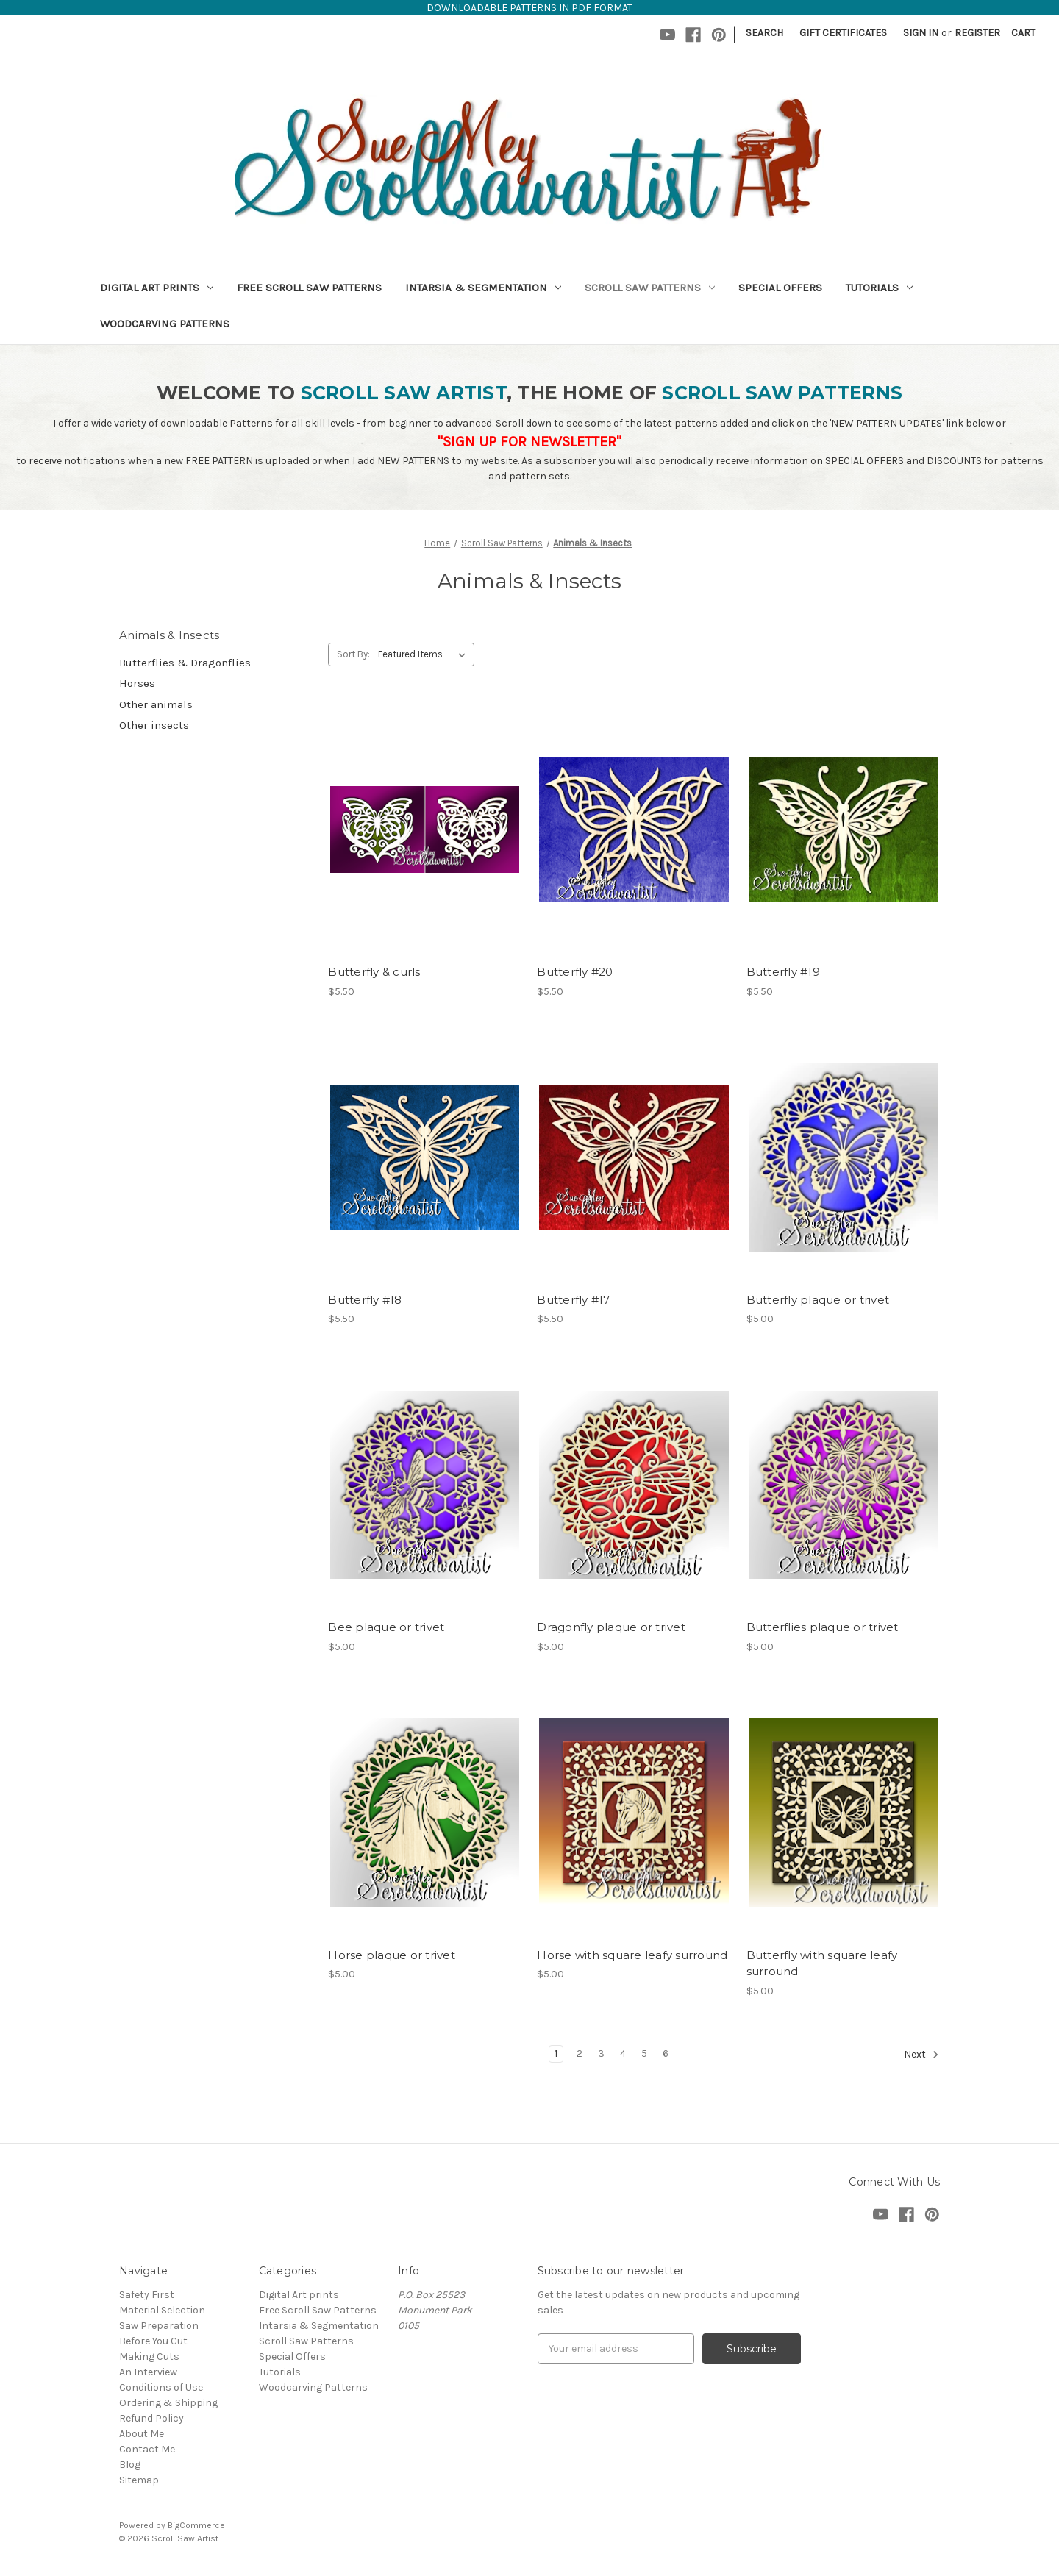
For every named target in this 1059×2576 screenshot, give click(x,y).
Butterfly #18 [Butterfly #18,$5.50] (365, 1300)
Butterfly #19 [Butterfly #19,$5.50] (783, 972)
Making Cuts (149, 2356)
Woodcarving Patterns (164, 323)
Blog (129, 2464)
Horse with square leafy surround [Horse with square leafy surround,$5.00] (632, 1955)
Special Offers (780, 287)
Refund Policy (151, 2418)
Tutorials (879, 287)
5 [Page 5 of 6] (644, 2053)
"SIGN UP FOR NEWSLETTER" (529, 441)
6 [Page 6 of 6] (665, 2053)
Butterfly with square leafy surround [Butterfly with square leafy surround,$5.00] (822, 1963)
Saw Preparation (159, 2325)
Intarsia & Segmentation (483, 287)
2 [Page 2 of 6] (579, 2053)
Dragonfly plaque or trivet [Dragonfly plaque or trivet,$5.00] (611, 1627)
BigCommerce (196, 2525)
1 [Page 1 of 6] (556, 2053)
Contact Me (147, 2449)
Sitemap (139, 2480)
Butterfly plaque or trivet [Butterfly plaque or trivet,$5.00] (818, 1300)
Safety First (146, 2294)
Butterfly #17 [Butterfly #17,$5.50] (573, 1300)
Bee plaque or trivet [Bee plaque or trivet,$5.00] (386, 1627)
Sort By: (353, 654)
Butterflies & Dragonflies (185, 662)
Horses (137, 683)
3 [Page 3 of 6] (601, 2053)
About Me (141, 2433)
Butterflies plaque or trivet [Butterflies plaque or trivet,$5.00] (822, 1627)
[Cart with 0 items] (1023, 33)
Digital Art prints (156, 287)
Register (977, 32)
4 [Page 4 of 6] (623, 2053)
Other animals (156, 704)
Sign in (920, 32)
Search (764, 32)
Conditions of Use (161, 2387)
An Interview (148, 2372)
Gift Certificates (843, 32)
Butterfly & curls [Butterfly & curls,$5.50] (374, 972)
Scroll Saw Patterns (650, 287)
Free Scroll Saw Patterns (309, 287)
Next (921, 2054)
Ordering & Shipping (168, 2403)
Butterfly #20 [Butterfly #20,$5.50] (575, 972)
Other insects (154, 725)
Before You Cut (153, 2341)
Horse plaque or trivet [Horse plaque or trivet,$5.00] (391, 1955)
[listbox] (425, 654)
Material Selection (162, 2310)
